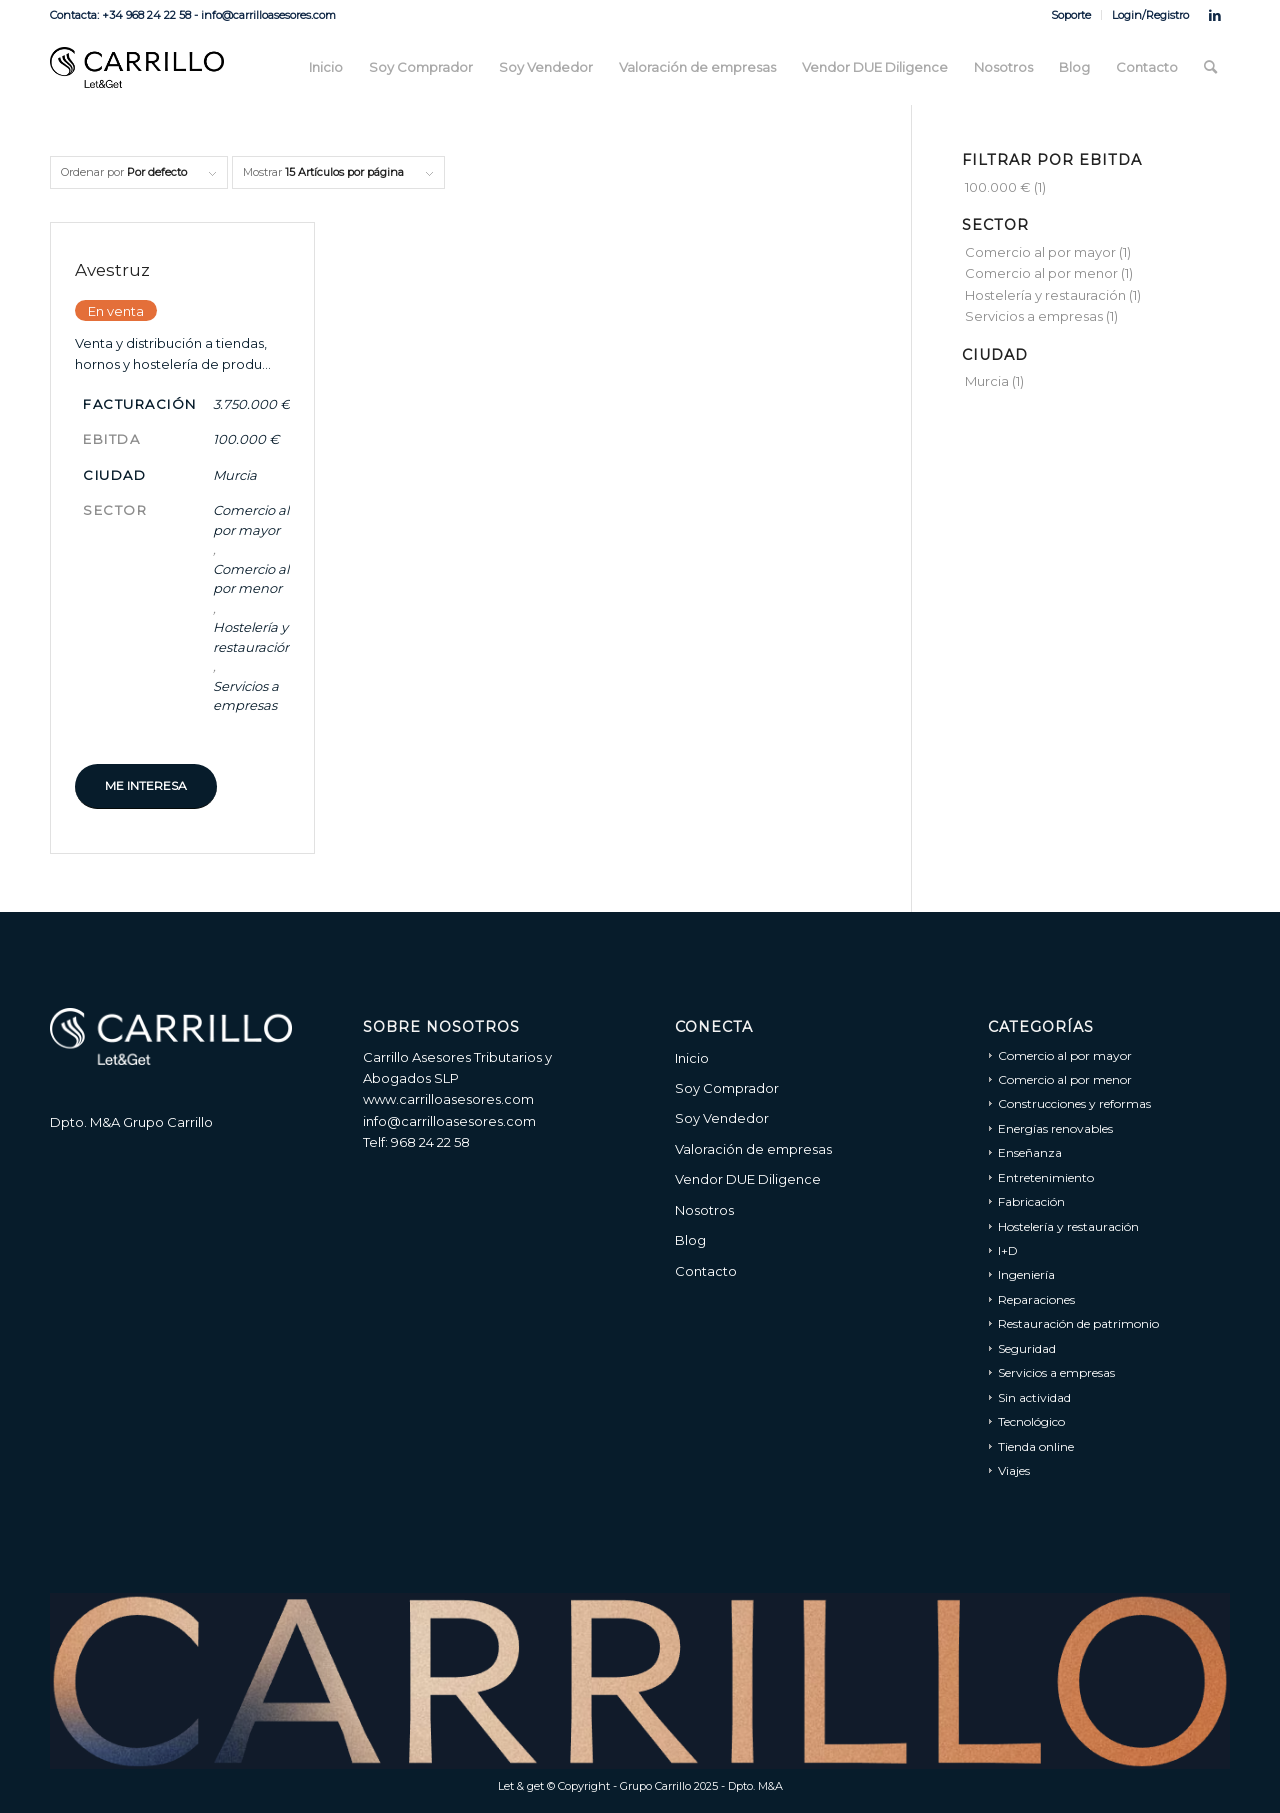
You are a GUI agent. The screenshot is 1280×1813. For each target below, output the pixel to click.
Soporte (1071, 15)
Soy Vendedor (722, 1118)
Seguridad (1027, 1348)
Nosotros (704, 1210)
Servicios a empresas (246, 696)
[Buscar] (1210, 67)
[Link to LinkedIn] (1215, 15)
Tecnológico (1031, 1421)
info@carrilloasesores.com (449, 1121)
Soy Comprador (727, 1088)
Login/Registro (1150, 15)
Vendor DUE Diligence (748, 1179)
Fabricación (1031, 1201)
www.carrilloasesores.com (448, 1099)
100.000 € (246, 439)
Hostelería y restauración (253, 637)
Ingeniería (1026, 1274)
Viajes (1014, 1470)
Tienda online (1036, 1446)
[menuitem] (1071, 15)
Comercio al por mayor (251, 520)
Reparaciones (1036, 1299)
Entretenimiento (1046, 1177)
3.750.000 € (251, 404)
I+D (1008, 1250)
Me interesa (146, 785)
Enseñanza (1030, 1152)
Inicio (692, 1058)
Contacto (706, 1271)
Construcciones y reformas (1074, 1103)
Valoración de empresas (753, 1149)
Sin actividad (1034, 1397)
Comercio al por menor (251, 579)
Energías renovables (1055, 1128)
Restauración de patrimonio (1078, 1323)
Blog (690, 1240)
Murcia (235, 475)
